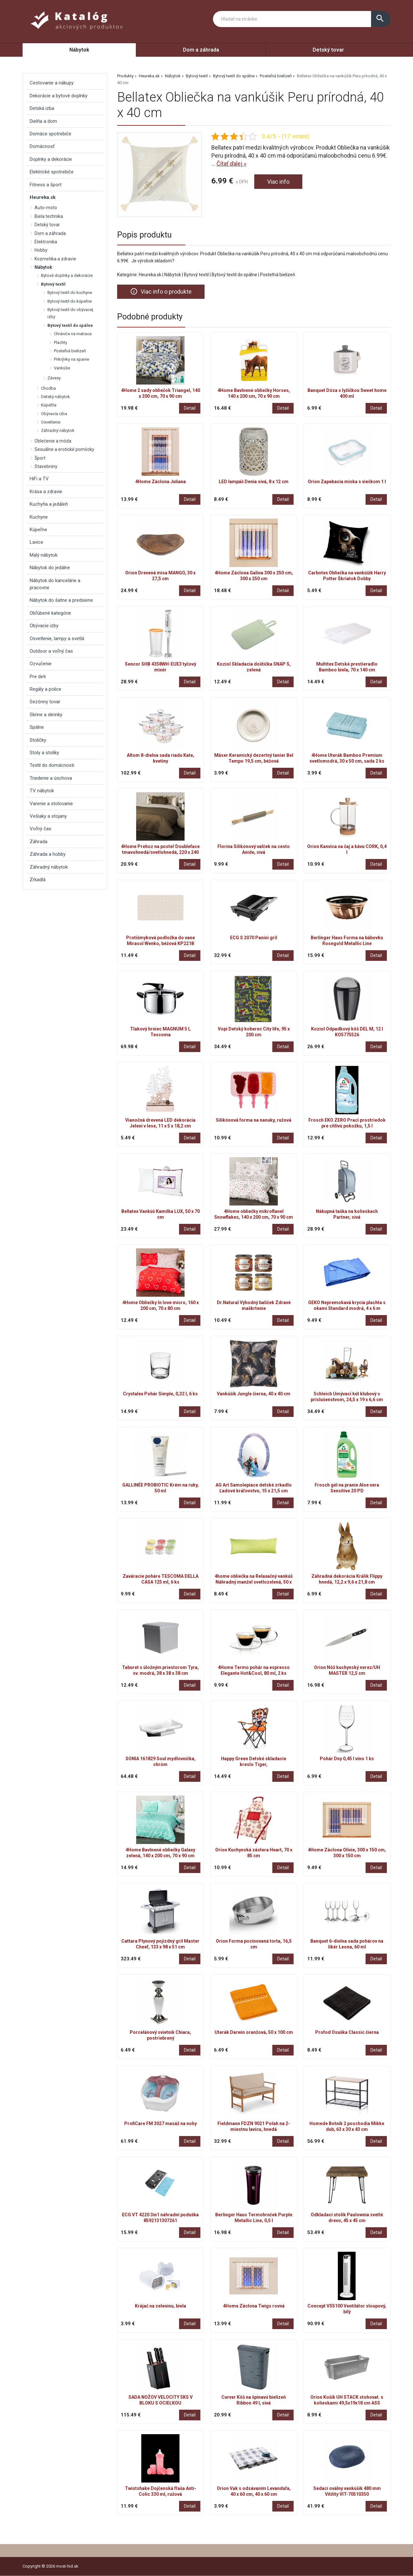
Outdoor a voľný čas (51, 651)
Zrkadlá (37, 880)
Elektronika (46, 241)
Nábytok (79, 50)
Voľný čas (40, 829)
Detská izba (42, 108)
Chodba (48, 388)
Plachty (60, 342)
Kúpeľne (38, 529)
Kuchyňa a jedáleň (49, 504)
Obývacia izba (54, 413)
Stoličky (38, 740)
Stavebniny (46, 466)
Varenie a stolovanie (51, 803)
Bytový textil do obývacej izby (70, 313)
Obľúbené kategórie (50, 613)
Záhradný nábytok (58, 430)
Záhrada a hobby (47, 854)
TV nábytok (42, 791)
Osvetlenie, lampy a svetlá (57, 638)
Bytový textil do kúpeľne (69, 301)
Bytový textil (197, 75)
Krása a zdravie (46, 491)
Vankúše (62, 368)
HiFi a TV (39, 479)
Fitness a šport (46, 185)
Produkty (125, 75)
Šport (40, 458)
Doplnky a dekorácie (51, 159)
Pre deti (38, 676)
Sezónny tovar (45, 702)
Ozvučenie (41, 664)
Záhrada (38, 841)
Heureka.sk (149, 75)
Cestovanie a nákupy (52, 83)
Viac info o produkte (161, 291)
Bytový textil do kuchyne (69, 292)
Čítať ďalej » (231, 163)
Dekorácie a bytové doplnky (58, 96)
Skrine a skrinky (46, 714)
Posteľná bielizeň (276, 75)
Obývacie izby (44, 626)
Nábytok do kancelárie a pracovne (55, 584)
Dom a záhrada (201, 50)
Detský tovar (328, 50)
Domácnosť (42, 146)
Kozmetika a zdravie (55, 258)
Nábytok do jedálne (50, 568)
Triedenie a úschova (51, 778)
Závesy (54, 378)
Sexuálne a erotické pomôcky (64, 449)
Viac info (278, 181)
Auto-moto (46, 207)
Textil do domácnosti (52, 765)
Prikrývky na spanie (71, 359)
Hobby (41, 250)
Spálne (37, 727)
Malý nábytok (43, 555)
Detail (190, 408)
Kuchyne (39, 517)
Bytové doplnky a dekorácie (67, 275)
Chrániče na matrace (73, 333)
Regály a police (45, 689)
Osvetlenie (50, 422)
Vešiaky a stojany (48, 816)
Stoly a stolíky (44, 753)
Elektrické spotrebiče (52, 172)
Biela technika (49, 216)
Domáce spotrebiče (50, 134)
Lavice (36, 542)
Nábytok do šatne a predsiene (61, 600)
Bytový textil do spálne (234, 75)
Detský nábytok (55, 396)
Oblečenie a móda (53, 441)
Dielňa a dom (43, 121)
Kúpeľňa (48, 405)
